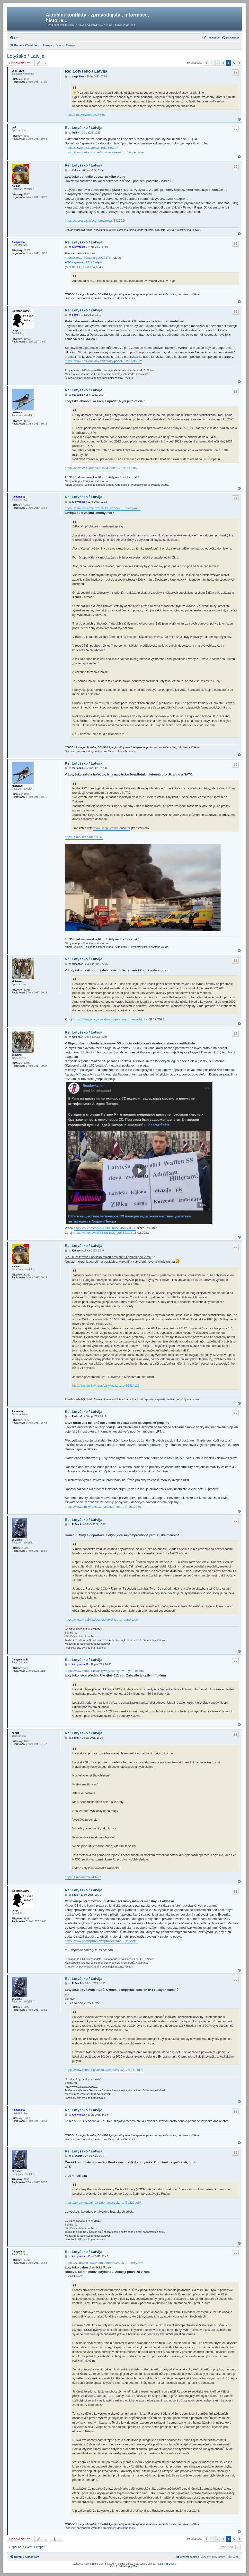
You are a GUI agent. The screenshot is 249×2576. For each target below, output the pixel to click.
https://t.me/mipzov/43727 (83, 1877)
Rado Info (17, 1411)
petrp (15, 330)
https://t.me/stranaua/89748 (84, 837)
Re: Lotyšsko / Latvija (86, 71)
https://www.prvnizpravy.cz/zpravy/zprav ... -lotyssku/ (101, 1941)
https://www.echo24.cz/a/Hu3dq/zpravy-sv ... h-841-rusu (104, 2070)
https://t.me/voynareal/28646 (85, 115)
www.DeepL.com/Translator (111, 828)
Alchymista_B (20, 1659)
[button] (206, 63)
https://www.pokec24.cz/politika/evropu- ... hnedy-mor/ (103, 508)
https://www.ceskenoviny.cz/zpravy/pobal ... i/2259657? (103, 361)
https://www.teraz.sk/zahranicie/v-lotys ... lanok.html (109, 1019)
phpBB (91, 2563)
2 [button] (217, 63)
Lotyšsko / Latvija (25, 56)
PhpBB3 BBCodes (166, 2563)
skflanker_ (18, 981)
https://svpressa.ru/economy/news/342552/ (95, 220)
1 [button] (212, 63)
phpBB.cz (133, 2566)
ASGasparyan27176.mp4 (83, 262)
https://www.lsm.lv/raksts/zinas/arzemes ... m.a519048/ (103, 1507)
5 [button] (234, 63)
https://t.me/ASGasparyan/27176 (88, 257)
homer (15, 1733)
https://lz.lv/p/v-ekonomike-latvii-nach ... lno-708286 (101, 468)
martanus (17, 412)
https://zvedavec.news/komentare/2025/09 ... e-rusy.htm (104, 2263)
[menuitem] (14, 38)
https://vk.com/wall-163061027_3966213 (101, 1232)
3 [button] (223, 63)
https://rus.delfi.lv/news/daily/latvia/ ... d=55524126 (106, 1385)
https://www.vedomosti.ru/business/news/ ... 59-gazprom (104, 152)
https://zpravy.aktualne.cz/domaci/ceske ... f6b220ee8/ (103, 2202)
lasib (14, 127)
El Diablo (17, 1539)
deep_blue (18, 70)
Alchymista (18, 242)
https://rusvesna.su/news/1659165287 (91, 148)
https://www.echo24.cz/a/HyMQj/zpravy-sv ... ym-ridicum (104, 1671)
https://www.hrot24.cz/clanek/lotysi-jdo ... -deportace (101, 1619)
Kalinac (16, 186)
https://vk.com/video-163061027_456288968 (105, 1228)
